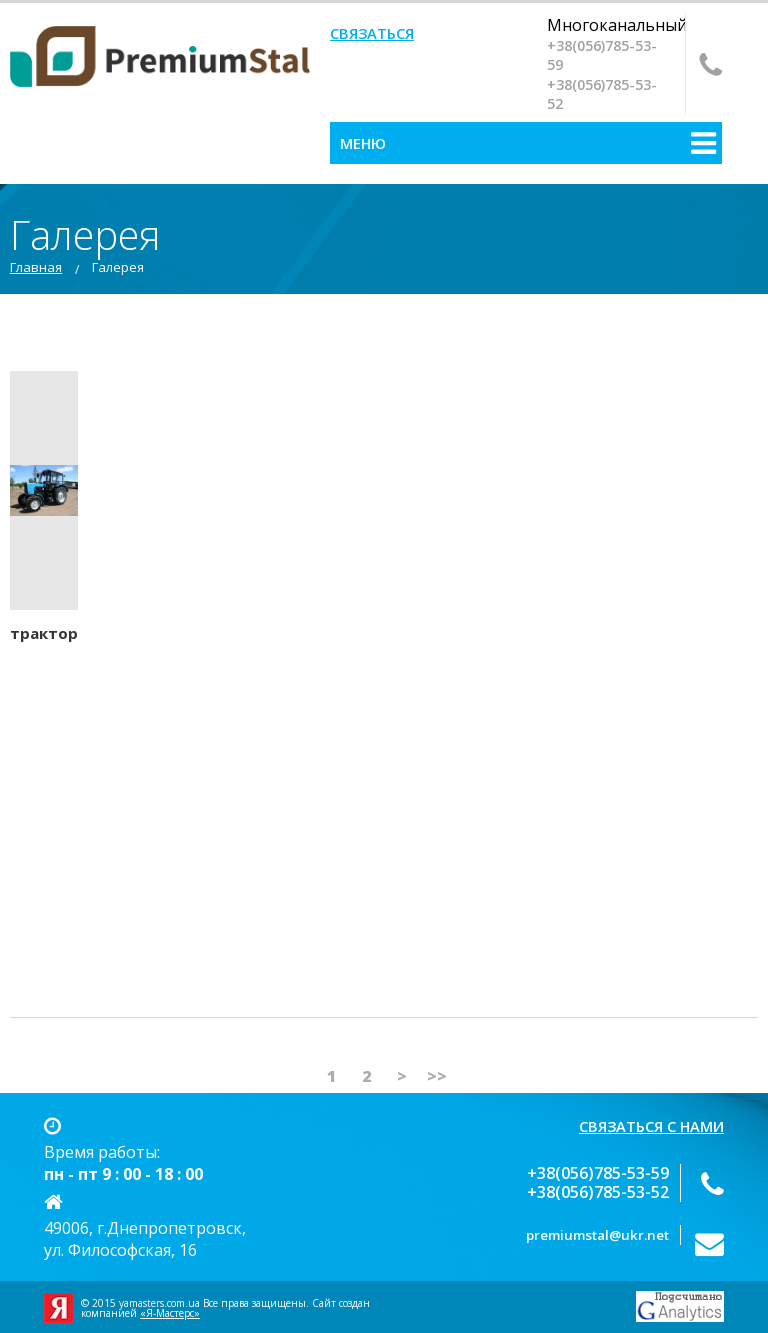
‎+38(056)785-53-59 (602, 55)
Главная (36, 267)
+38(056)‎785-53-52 (602, 94)
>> (437, 1076)
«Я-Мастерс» (170, 1313)
